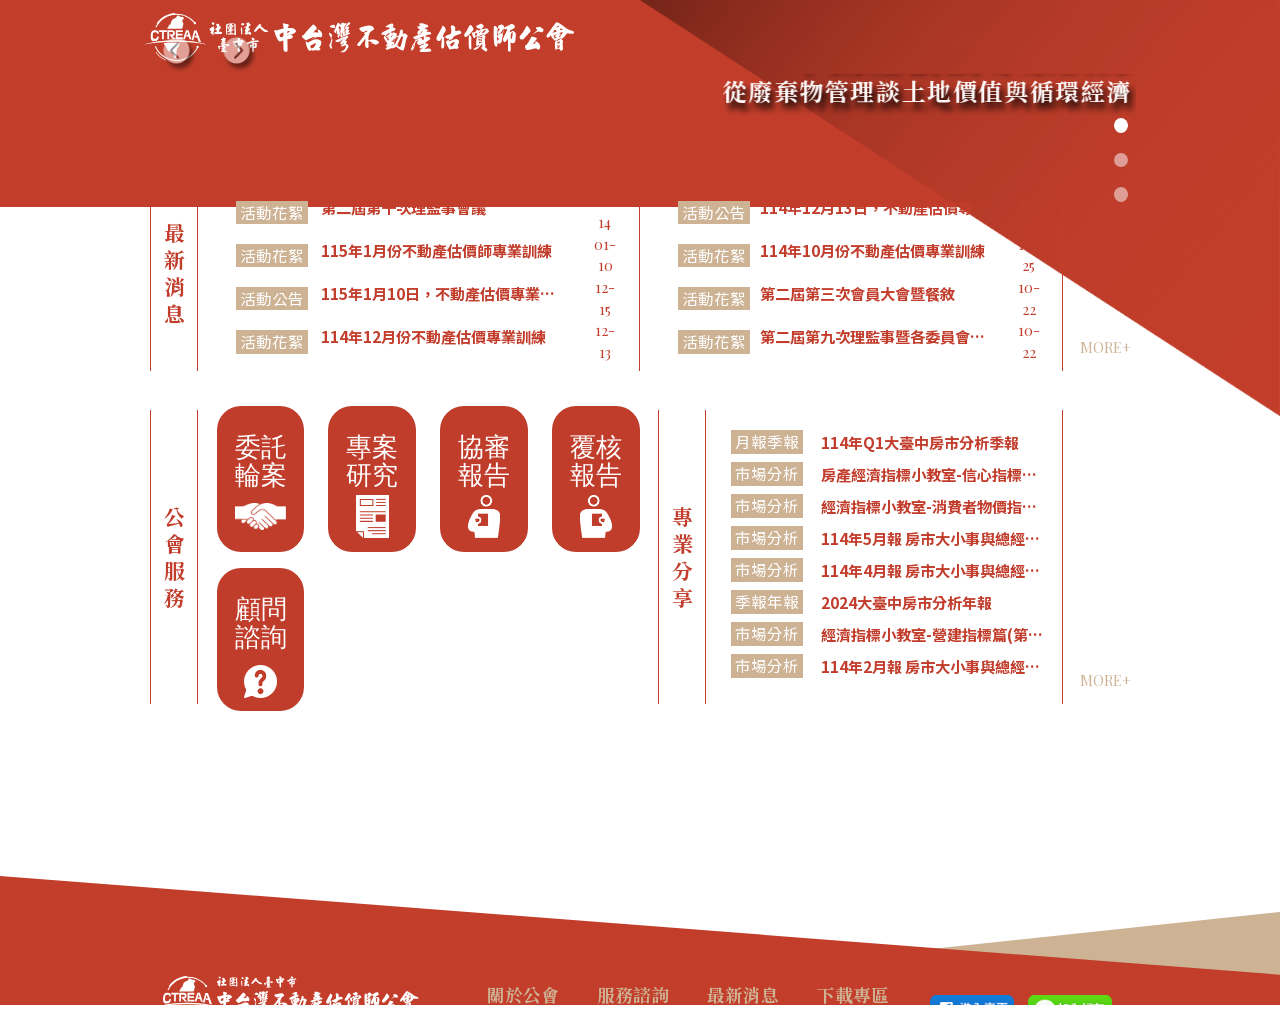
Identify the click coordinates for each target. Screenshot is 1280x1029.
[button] (180, 55)
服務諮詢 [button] (763, 39)
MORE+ (1105, 347)
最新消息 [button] (891, 39)
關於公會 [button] (636, 39)
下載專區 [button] (1016, 39)
